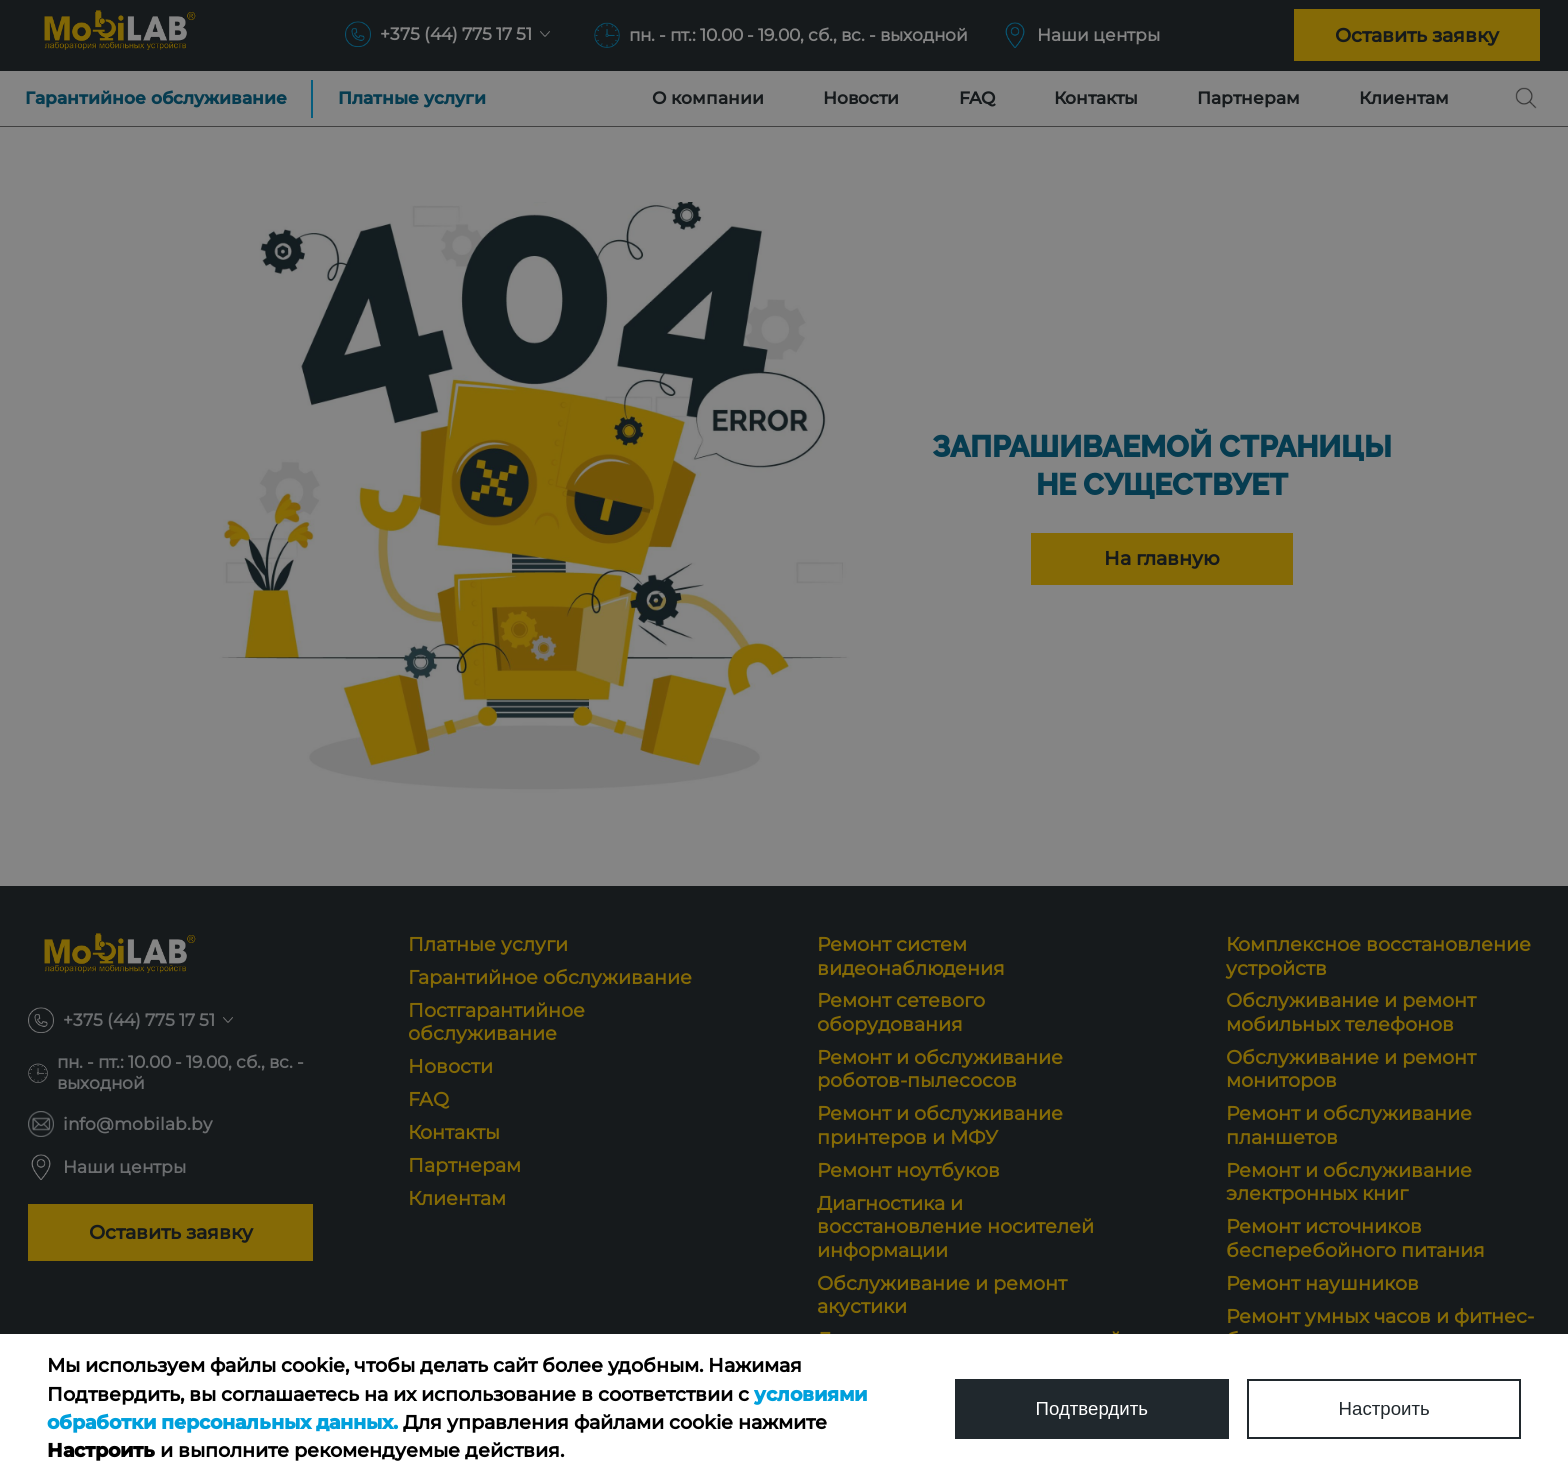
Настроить (1384, 1408)
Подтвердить (1091, 1408)
